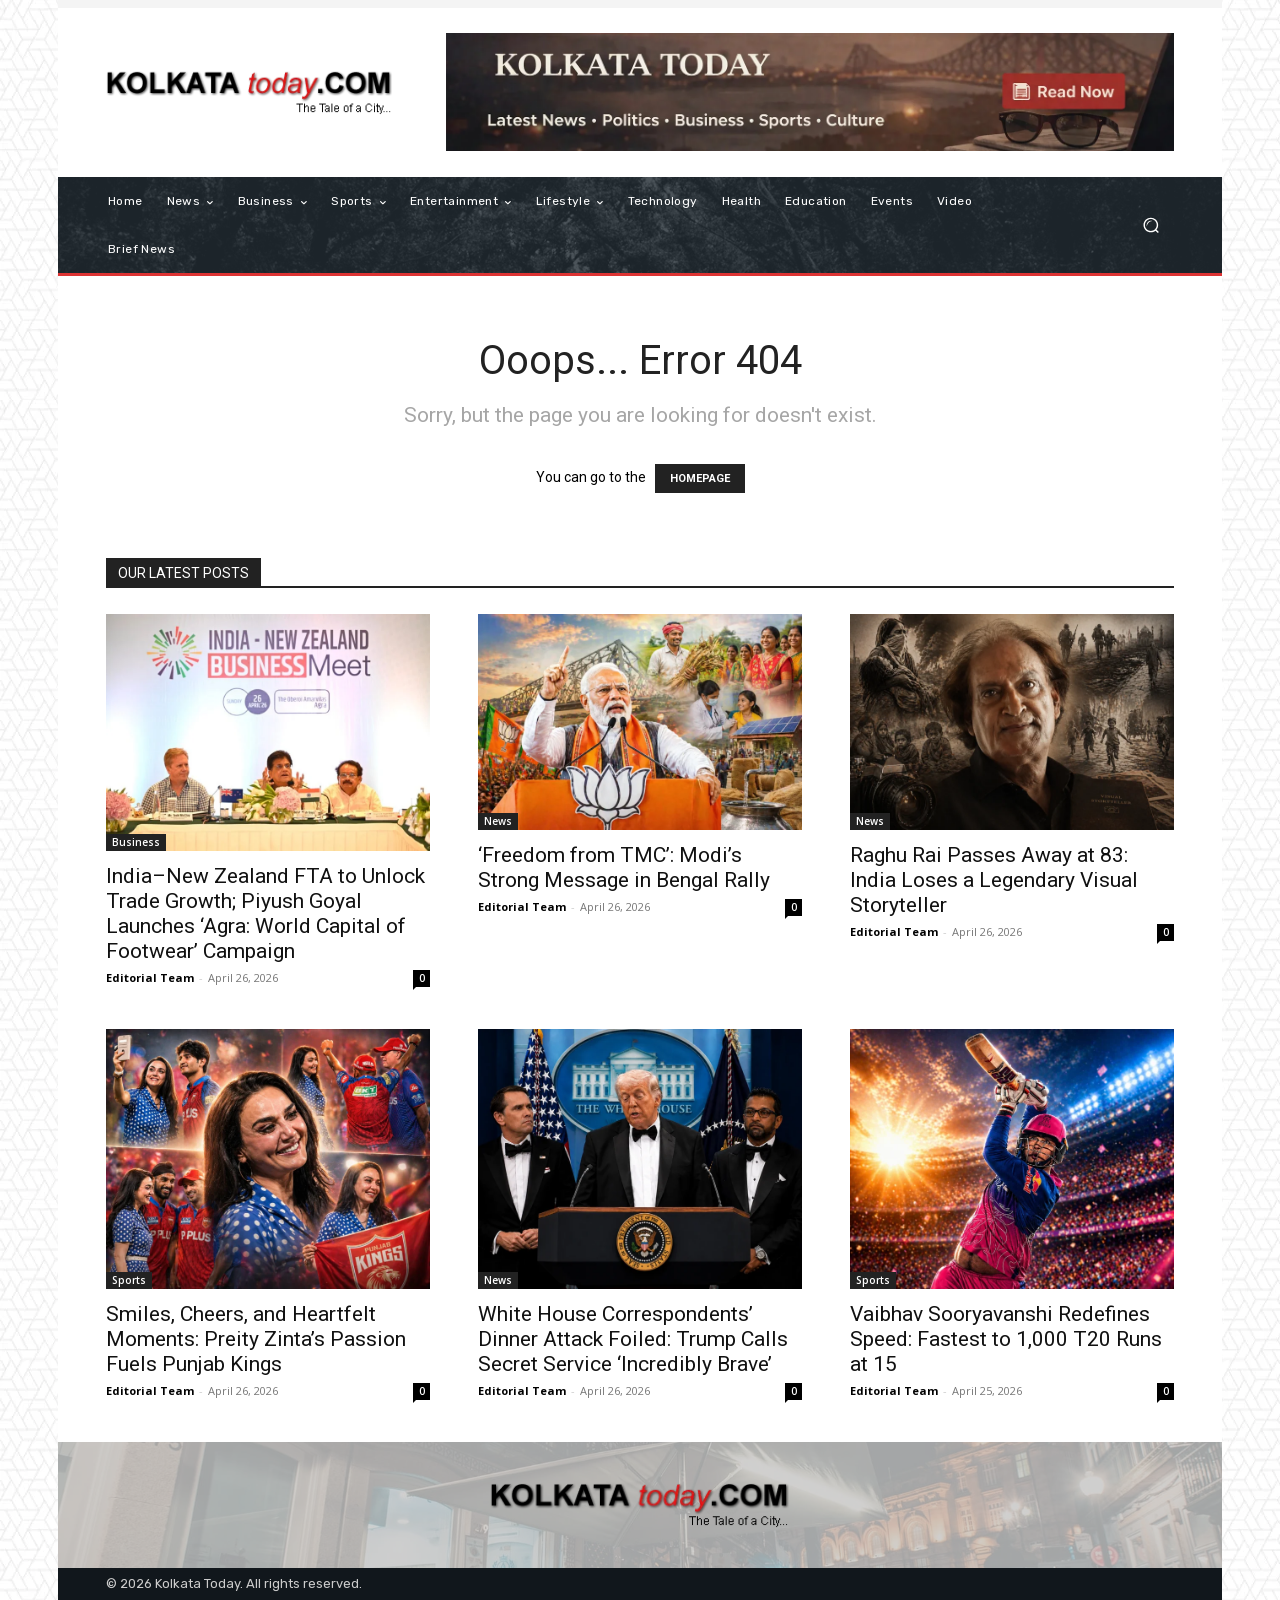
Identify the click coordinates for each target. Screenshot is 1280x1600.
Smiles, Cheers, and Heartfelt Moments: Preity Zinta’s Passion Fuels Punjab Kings (256, 1339)
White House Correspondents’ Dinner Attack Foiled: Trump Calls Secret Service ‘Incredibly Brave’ (633, 1339)
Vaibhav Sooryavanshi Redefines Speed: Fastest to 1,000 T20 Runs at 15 (1006, 1339)
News (498, 821)
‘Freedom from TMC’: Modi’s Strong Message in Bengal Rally (624, 867)
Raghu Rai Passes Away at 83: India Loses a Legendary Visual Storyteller (994, 880)
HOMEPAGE (700, 478)
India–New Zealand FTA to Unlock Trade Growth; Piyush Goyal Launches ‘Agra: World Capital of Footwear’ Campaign (265, 913)
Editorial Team (150, 977)
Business (136, 842)
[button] (1150, 225)
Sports (129, 1280)
